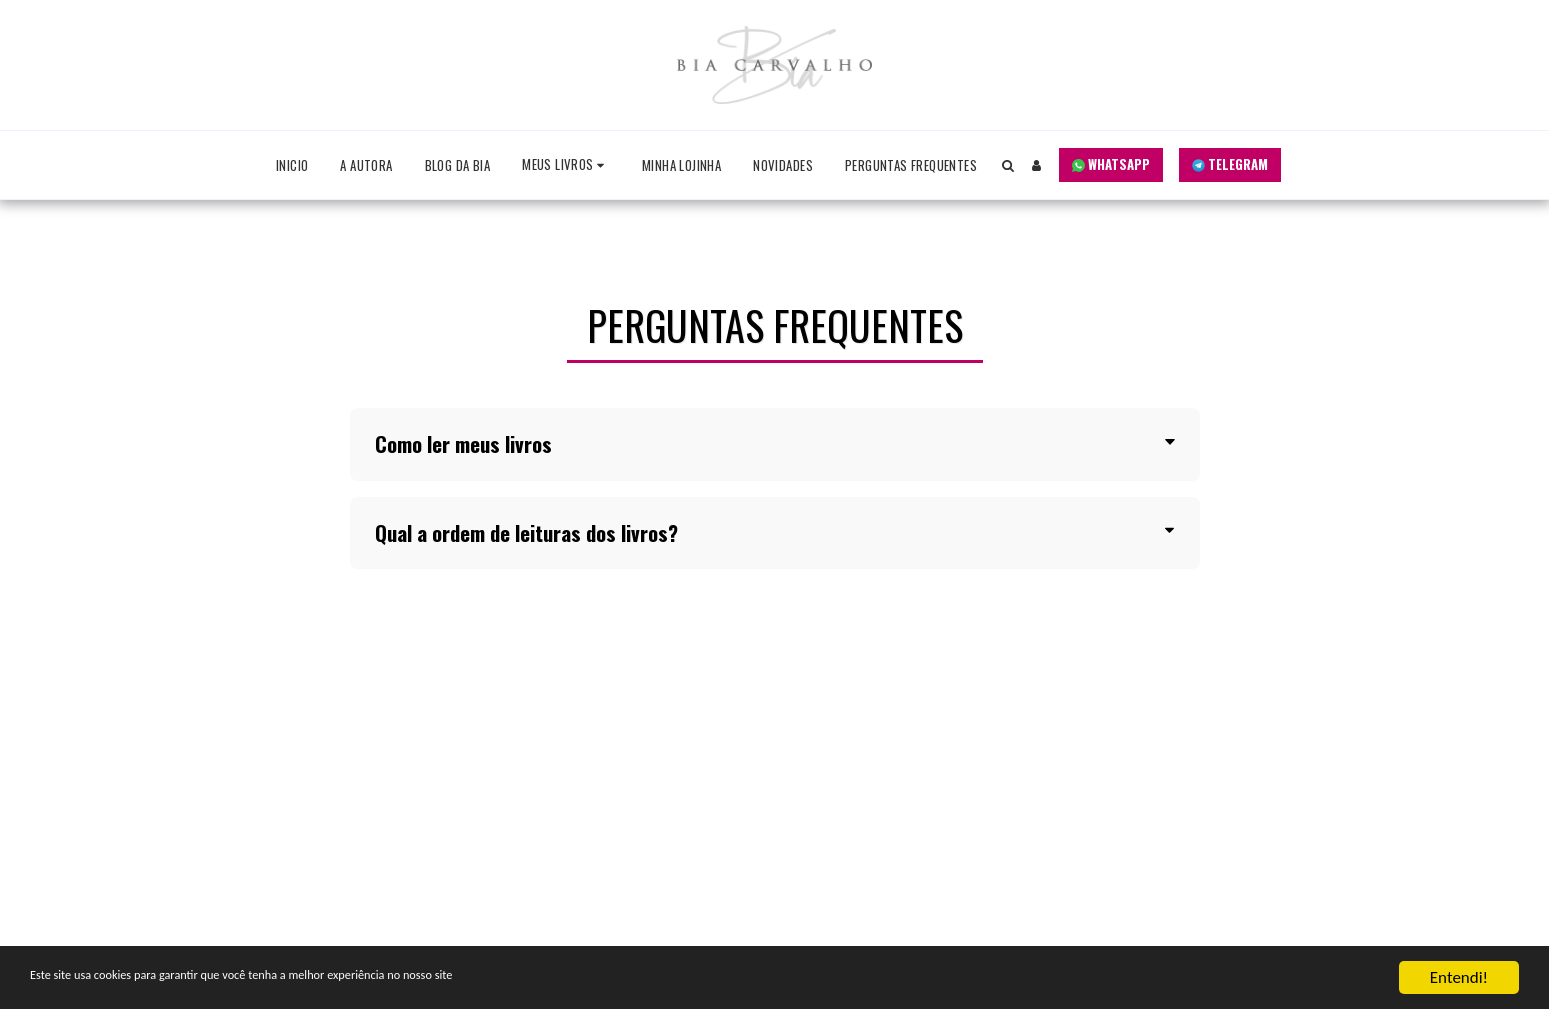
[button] (566, 165)
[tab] (775, 444)
